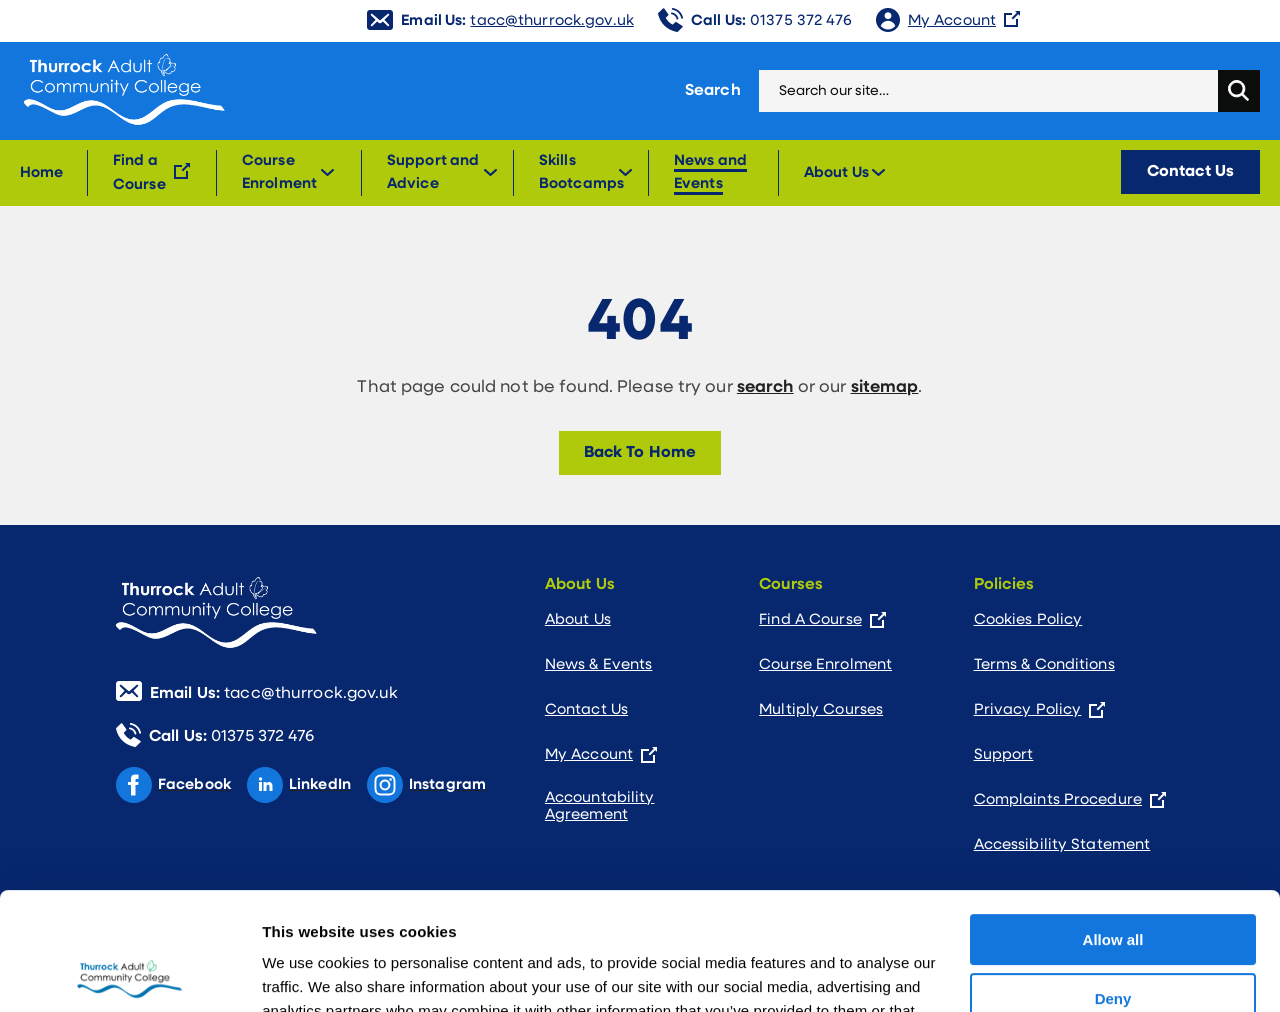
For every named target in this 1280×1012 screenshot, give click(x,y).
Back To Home (640, 453)
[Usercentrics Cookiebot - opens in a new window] (129, 973)
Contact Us (1190, 172)
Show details (308, 972)
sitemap (885, 387)
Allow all (1113, 822)
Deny (1113, 880)
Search (713, 91)
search (765, 387)
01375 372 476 (771, 21)
